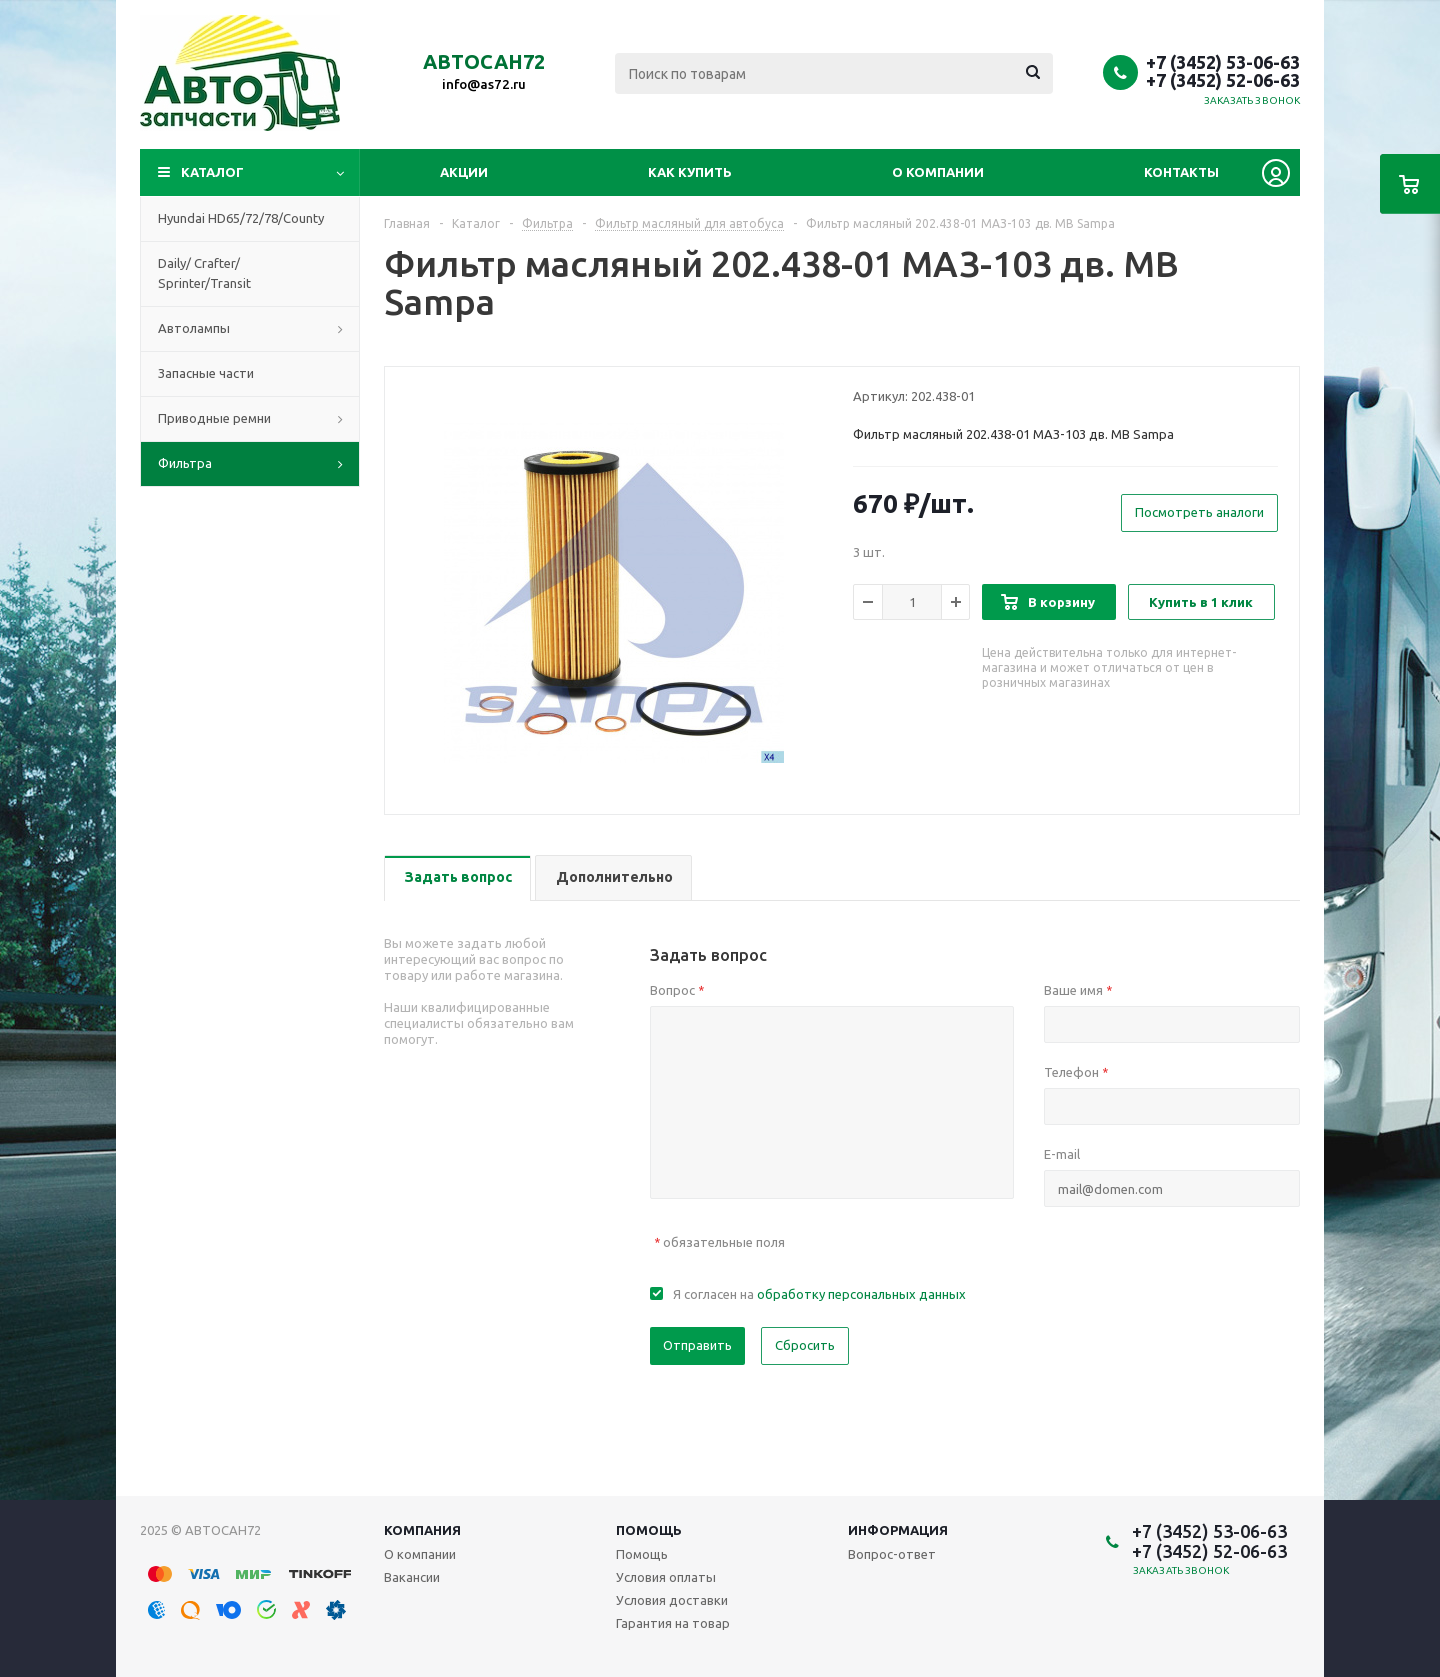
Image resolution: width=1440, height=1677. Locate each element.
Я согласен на (819, 1294)
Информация (898, 1530)
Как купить (690, 172)
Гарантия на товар (673, 1623)
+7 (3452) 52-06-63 (1223, 80)
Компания (422, 1530)
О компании (938, 172)
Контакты (1181, 172)
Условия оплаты (666, 1577)
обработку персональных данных (861, 1294)
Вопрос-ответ (892, 1554)
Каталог (212, 172)
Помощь (649, 1530)
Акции (464, 172)
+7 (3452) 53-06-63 (1223, 62)
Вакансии (412, 1577)
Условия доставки (672, 1600)
